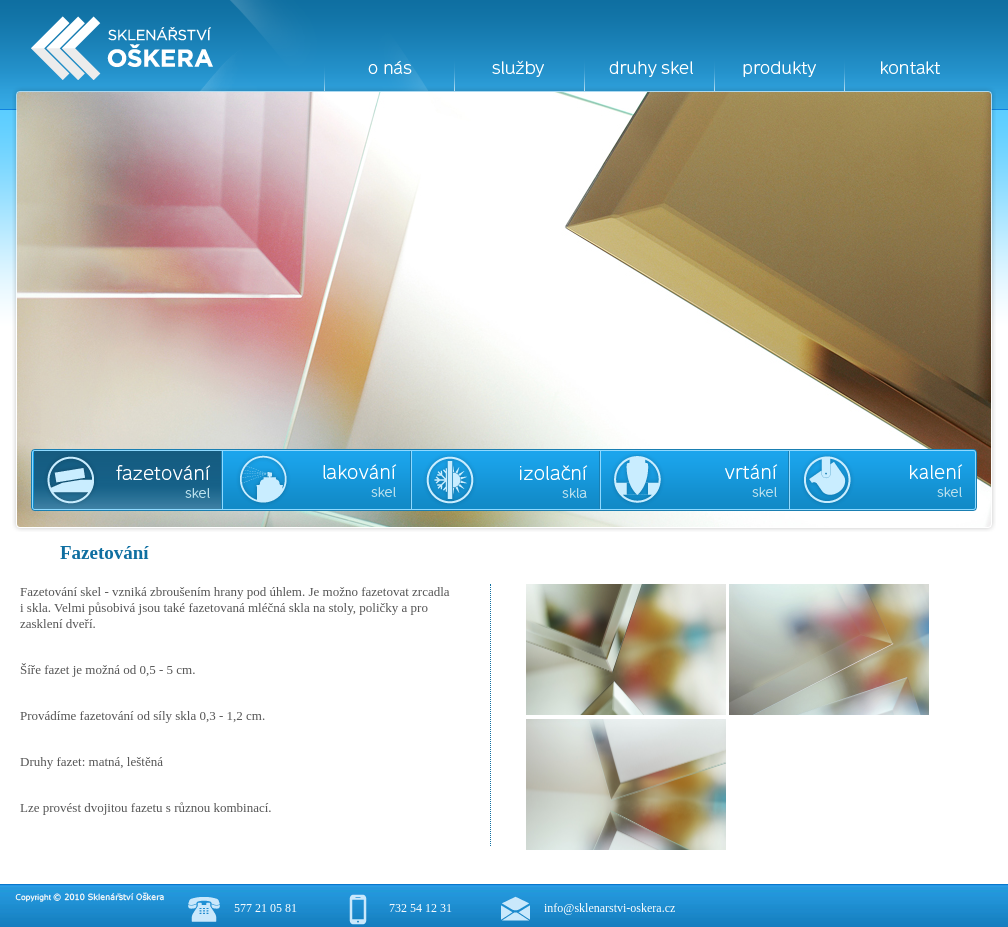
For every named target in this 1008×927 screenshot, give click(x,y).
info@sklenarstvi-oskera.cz (609, 908)
